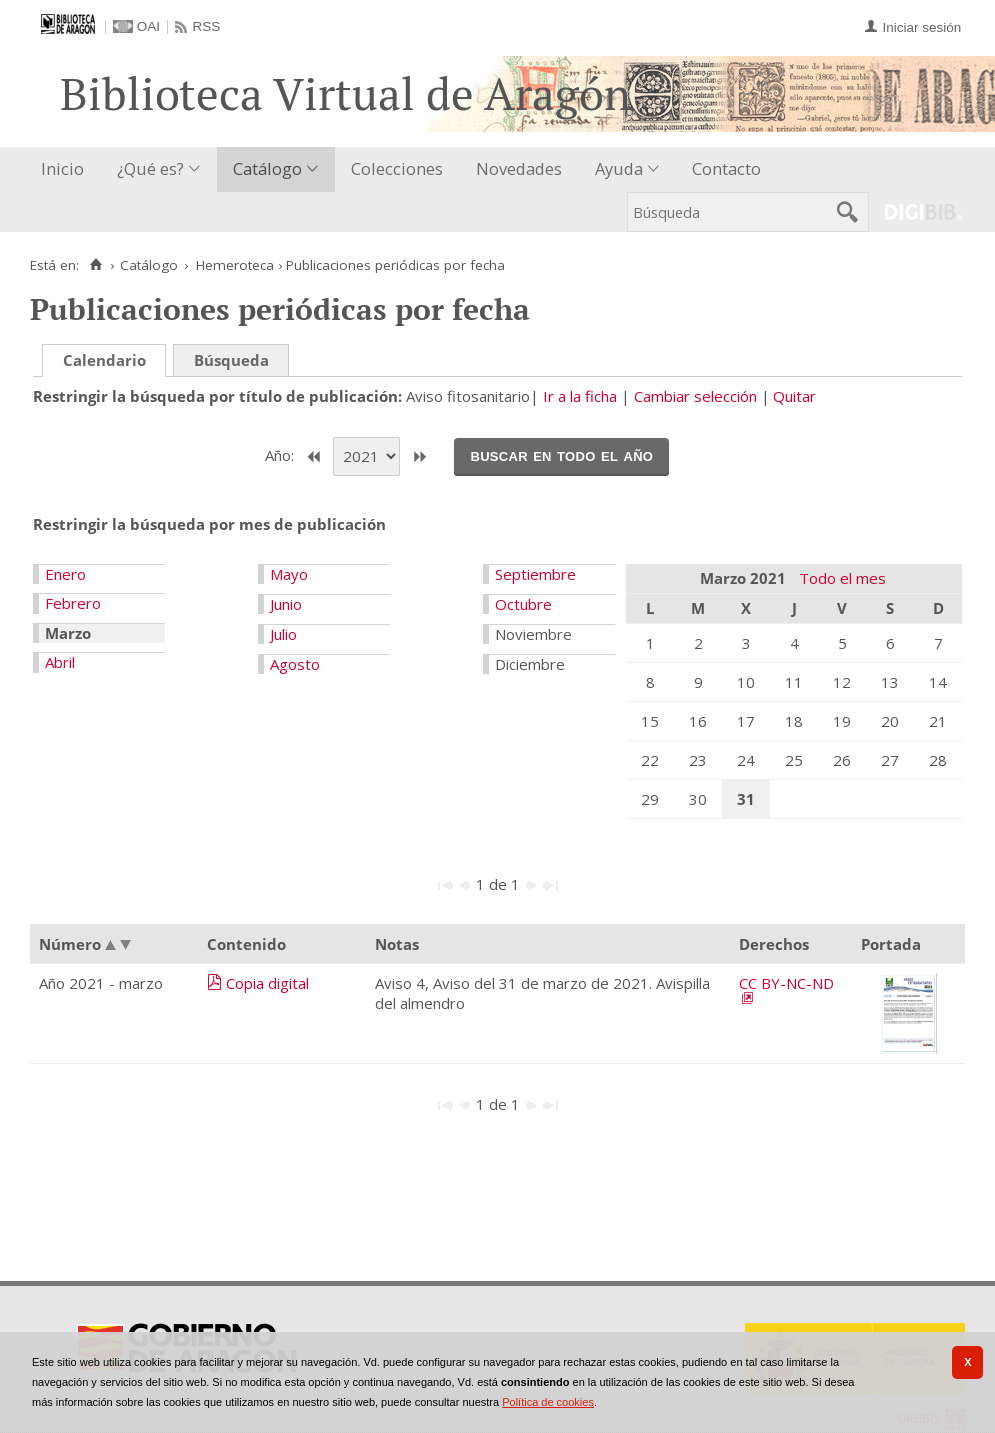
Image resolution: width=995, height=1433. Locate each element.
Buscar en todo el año (561, 455)
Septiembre (535, 574)
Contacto (726, 168)
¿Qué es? (150, 168)
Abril (60, 662)
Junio (286, 604)
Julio (283, 634)
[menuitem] (67, 169)
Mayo (289, 574)
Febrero (73, 603)
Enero (65, 574)
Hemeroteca (235, 265)
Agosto (295, 664)
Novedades (519, 168)
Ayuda (619, 168)
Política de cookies (548, 1402)
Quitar (794, 396)
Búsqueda (231, 360)
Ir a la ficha (580, 396)
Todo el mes (842, 578)
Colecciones (397, 168)
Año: (281, 455)
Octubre (523, 604)
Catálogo (267, 168)
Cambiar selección (695, 396)
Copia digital (267, 983)
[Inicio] (95, 265)
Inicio (62, 168)
